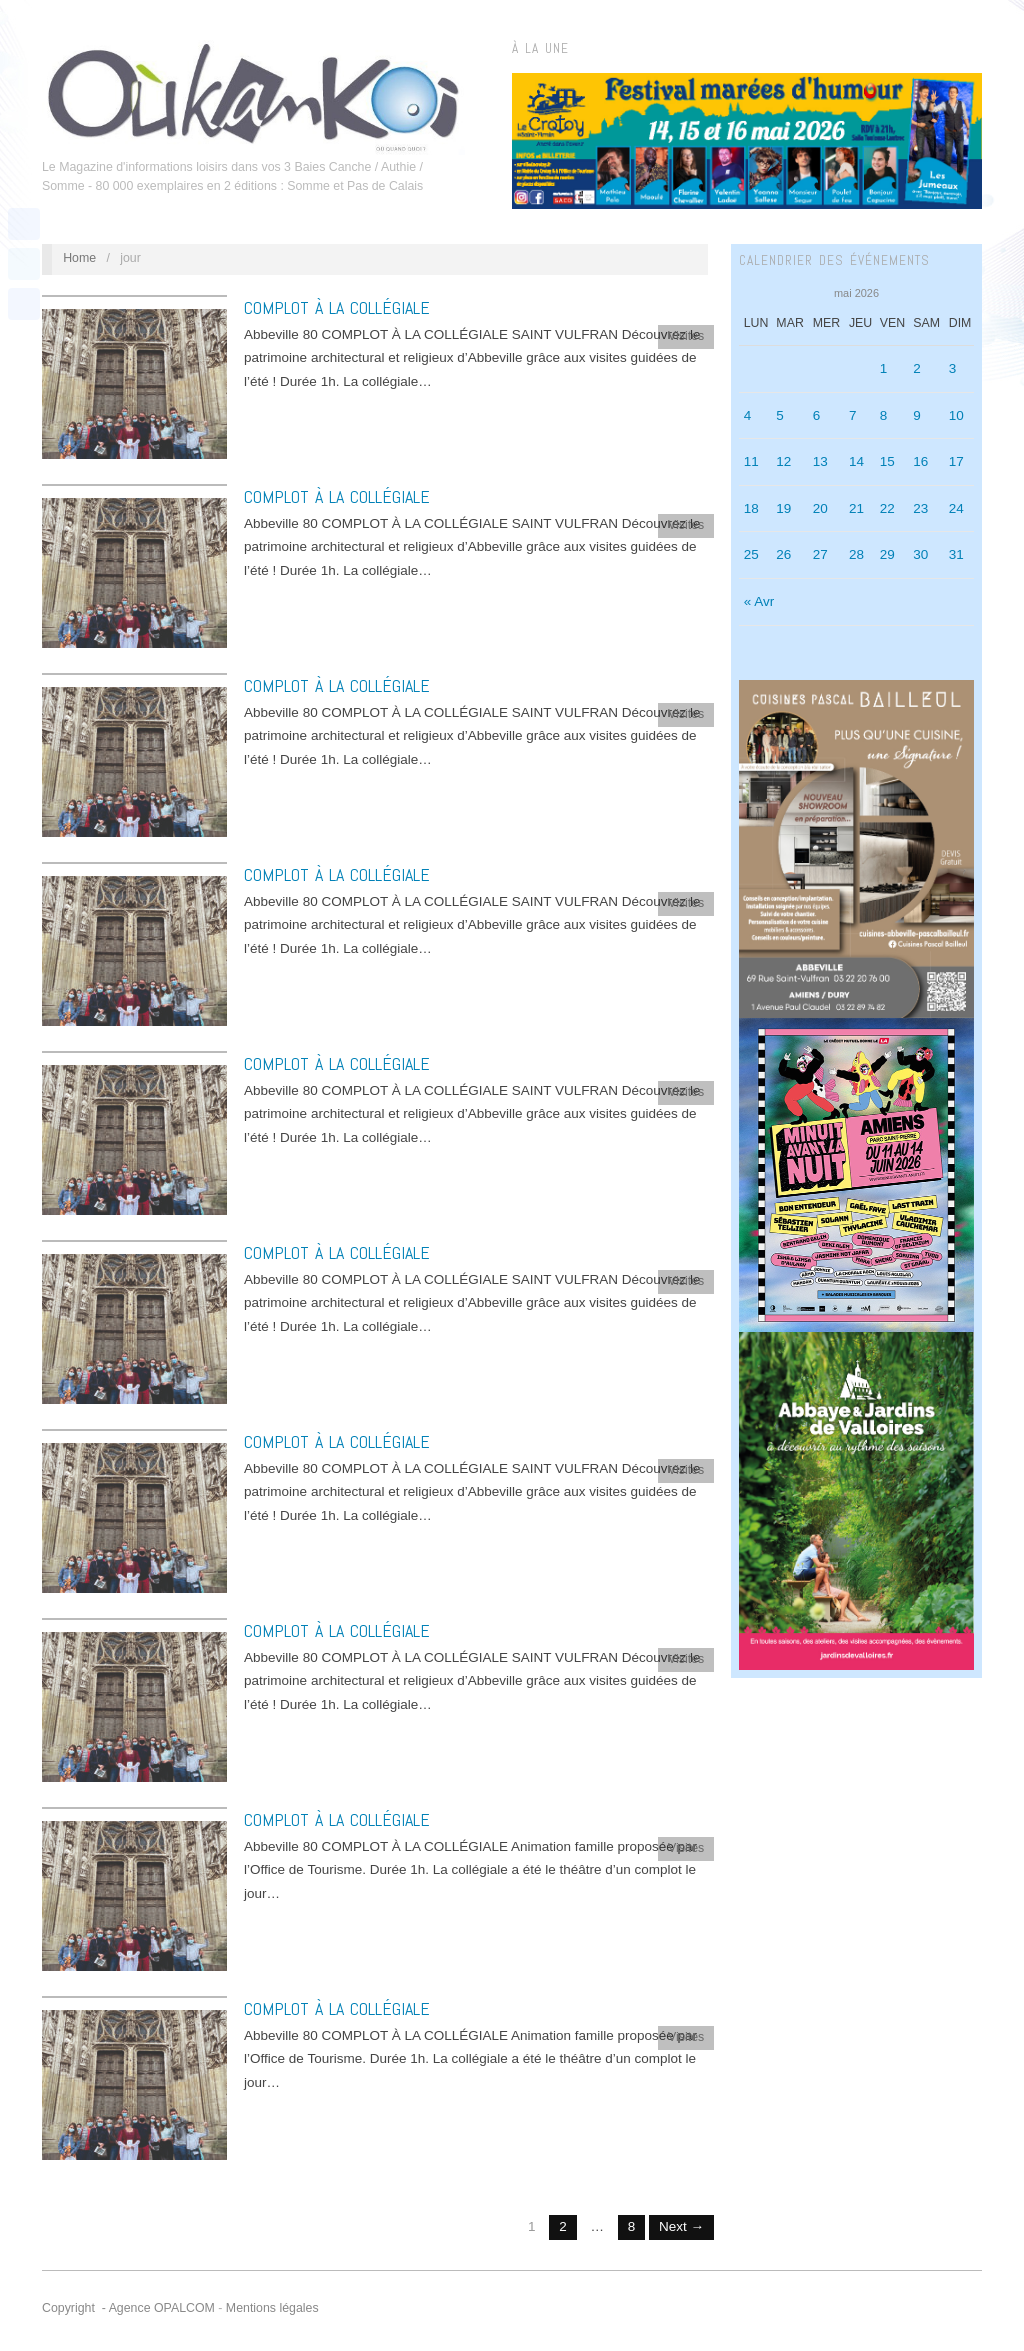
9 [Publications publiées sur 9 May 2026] (917, 415)
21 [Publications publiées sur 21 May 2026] (856, 508)
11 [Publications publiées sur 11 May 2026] (751, 461)
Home (79, 258)
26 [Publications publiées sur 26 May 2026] (783, 554)
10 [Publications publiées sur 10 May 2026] (956, 415)
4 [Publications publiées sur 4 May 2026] (748, 415)
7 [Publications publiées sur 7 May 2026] (853, 415)
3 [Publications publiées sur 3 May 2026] (953, 368)
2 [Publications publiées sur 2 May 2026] (917, 368)
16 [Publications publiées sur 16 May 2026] (920, 461)
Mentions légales (272, 2308)
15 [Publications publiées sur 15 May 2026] (887, 461)
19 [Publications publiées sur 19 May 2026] (783, 508)
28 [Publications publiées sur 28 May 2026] (856, 554)
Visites (686, 336)
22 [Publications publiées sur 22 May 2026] (887, 508)
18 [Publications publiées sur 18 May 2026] (751, 508)
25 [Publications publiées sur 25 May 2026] (751, 554)
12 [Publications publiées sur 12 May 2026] (783, 461)
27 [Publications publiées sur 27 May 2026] (820, 554)
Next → (681, 2226)
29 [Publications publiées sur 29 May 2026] (887, 554)
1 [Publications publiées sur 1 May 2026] (884, 368)
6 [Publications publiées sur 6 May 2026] (817, 415)
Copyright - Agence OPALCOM (128, 2308)
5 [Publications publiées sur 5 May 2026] (780, 415)
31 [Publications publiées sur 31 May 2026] (956, 554)
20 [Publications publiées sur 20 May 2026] (820, 508)
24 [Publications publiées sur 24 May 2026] (956, 508)
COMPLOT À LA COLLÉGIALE (337, 307)
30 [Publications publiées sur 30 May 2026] (920, 554)
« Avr (759, 601)
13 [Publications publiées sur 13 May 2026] (820, 461)
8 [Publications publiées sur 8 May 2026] (884, 415)
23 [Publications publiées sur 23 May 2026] (920, 508)
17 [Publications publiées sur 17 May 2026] (956, 461)
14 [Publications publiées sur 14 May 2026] (856, 461)
